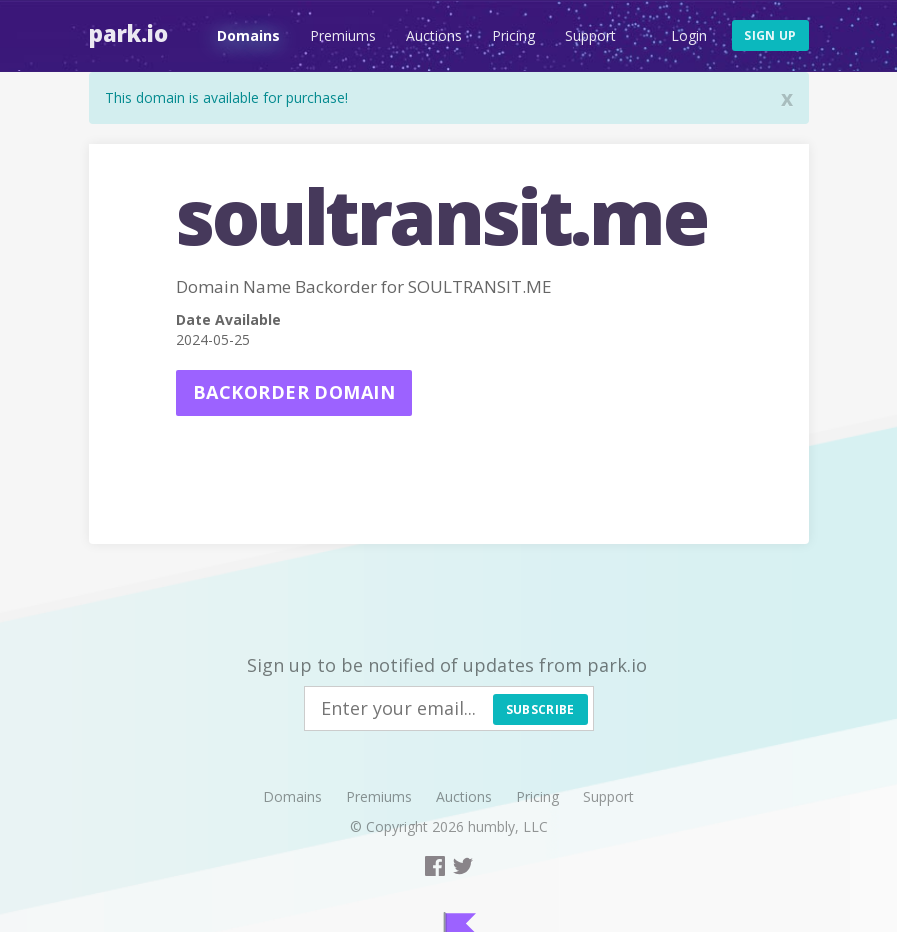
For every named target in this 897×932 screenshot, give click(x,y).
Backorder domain (294, 392)
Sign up (770, 35)
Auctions (434, 35)
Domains (248, 35)
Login (689, 35)
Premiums (343, 35)
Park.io (128, 33)
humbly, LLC (508, 826)
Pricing (513, 35)
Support (590, 35)
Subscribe (540, 709)
